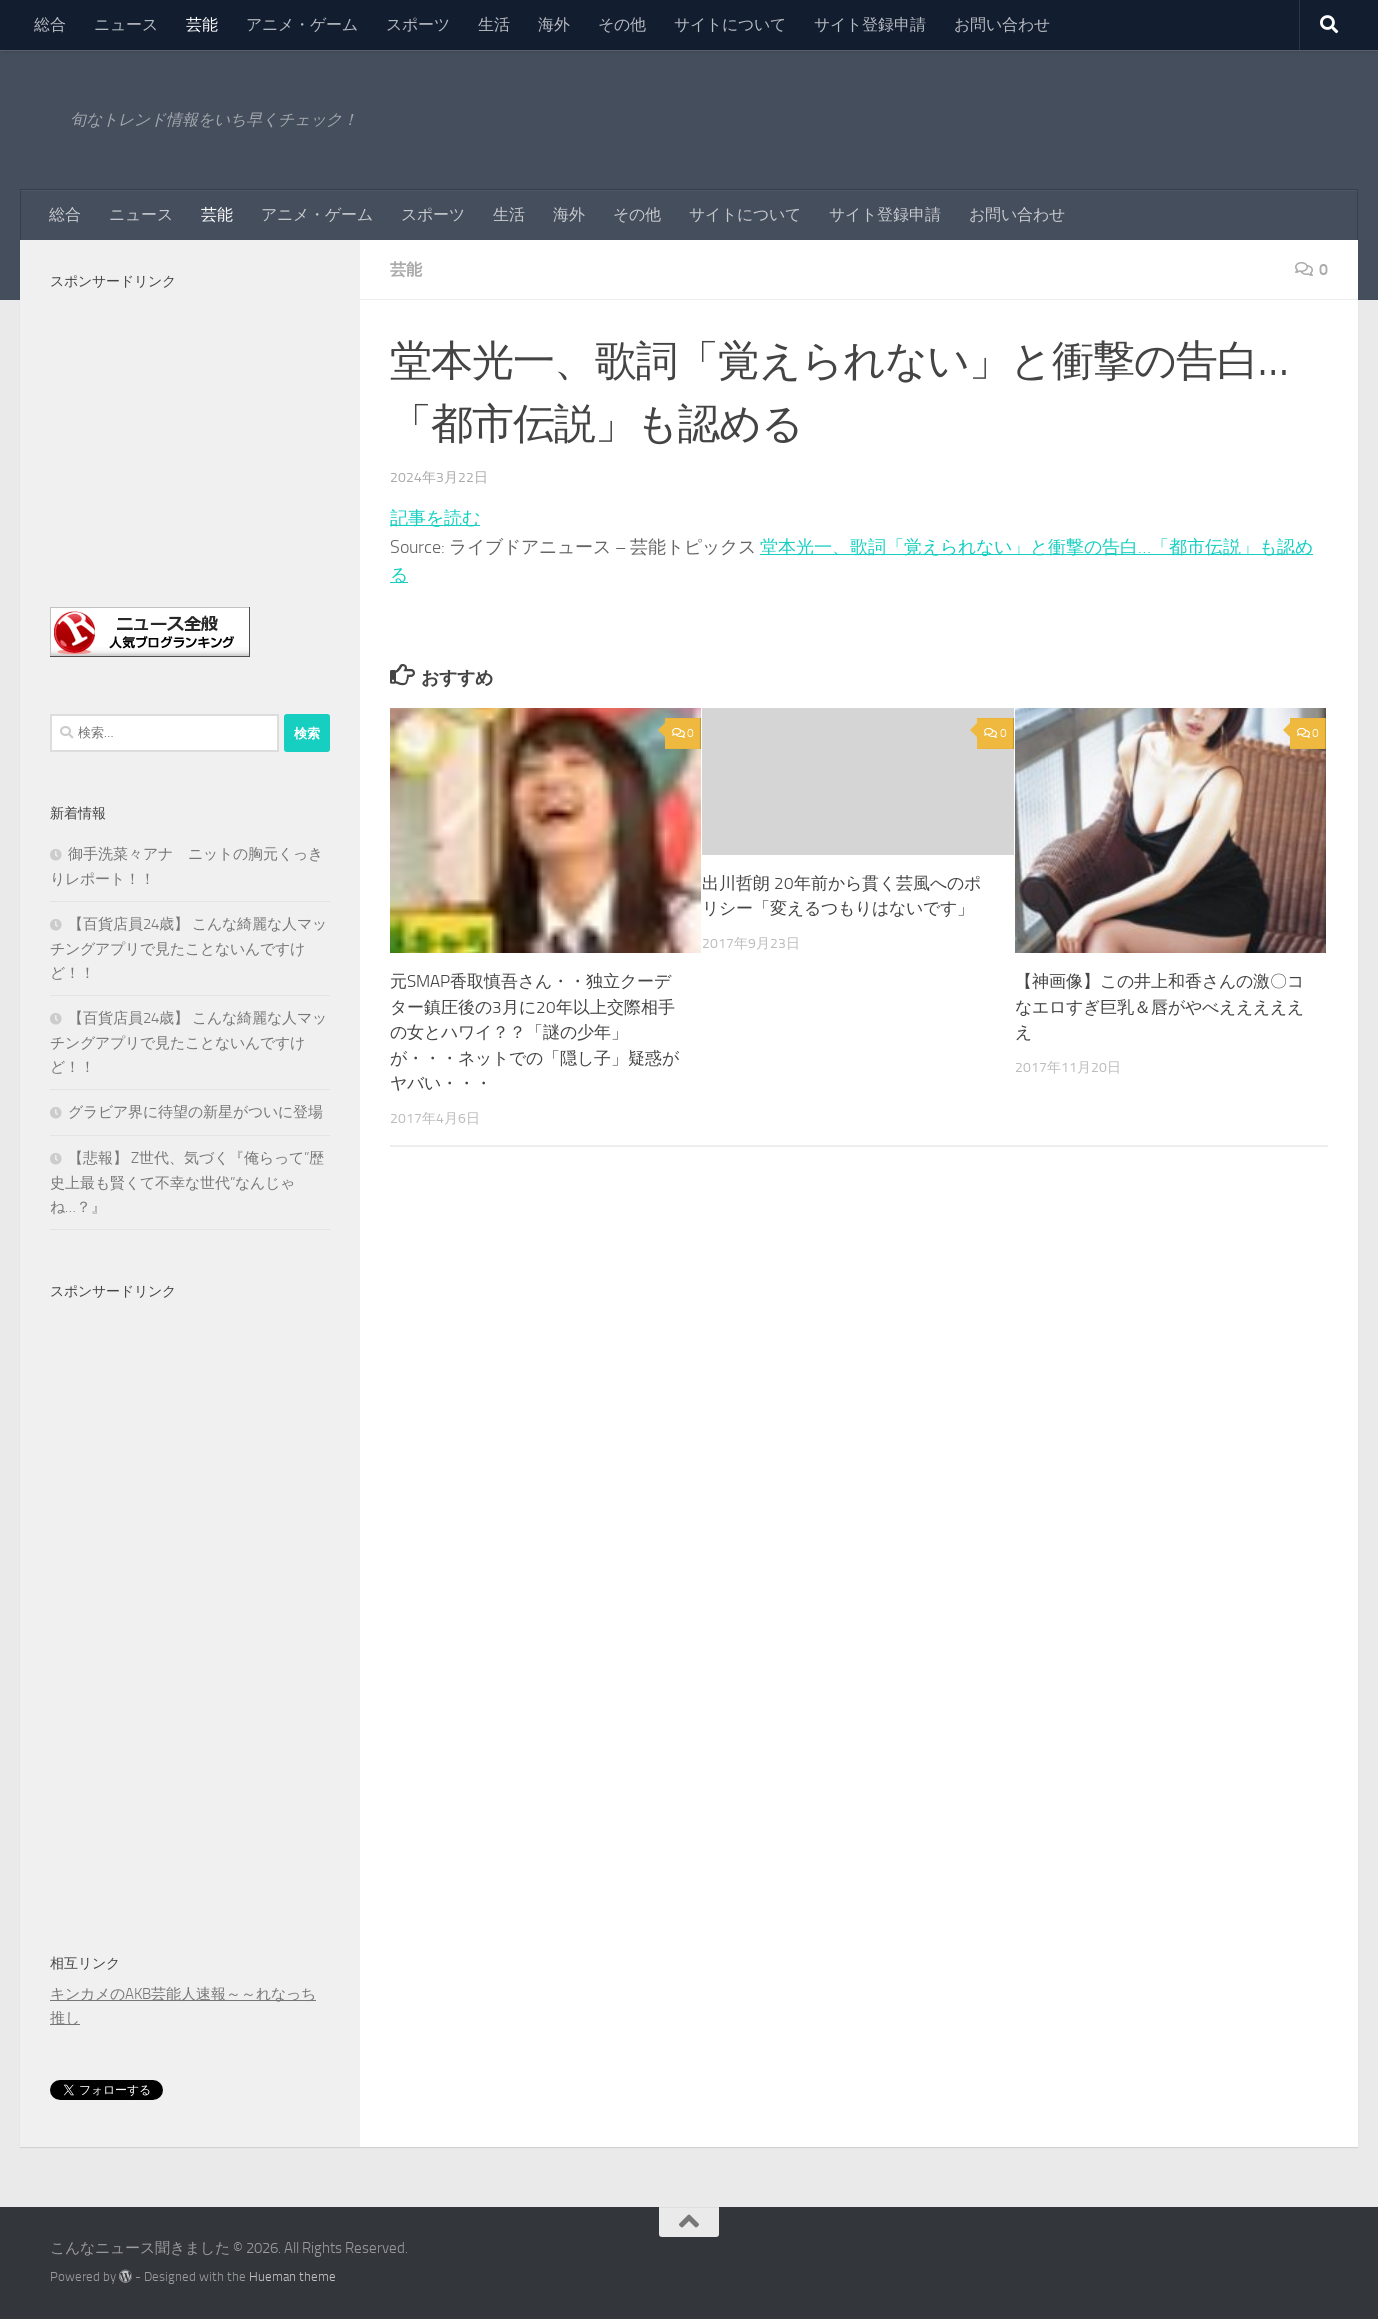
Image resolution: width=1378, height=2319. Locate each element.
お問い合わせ (1002, 24)
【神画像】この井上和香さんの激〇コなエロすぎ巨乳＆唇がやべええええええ (1159, 1006)
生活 (494, 24)
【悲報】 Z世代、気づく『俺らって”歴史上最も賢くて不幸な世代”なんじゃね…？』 (187, 1182)
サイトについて (730, 24)
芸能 (202, 24)
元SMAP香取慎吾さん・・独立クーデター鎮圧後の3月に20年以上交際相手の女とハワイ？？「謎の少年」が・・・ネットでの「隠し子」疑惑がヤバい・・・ (534, 1032)
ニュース (126, 24)
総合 (50, 24)
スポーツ (418, 24)
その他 (622, 24)
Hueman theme (292, 2276)
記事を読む (435, 518)
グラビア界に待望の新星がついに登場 (195, 1112)
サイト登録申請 (870, 24)
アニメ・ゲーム (302, 24)
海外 (554, 24)
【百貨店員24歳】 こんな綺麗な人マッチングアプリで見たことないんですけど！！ (188, 948)
